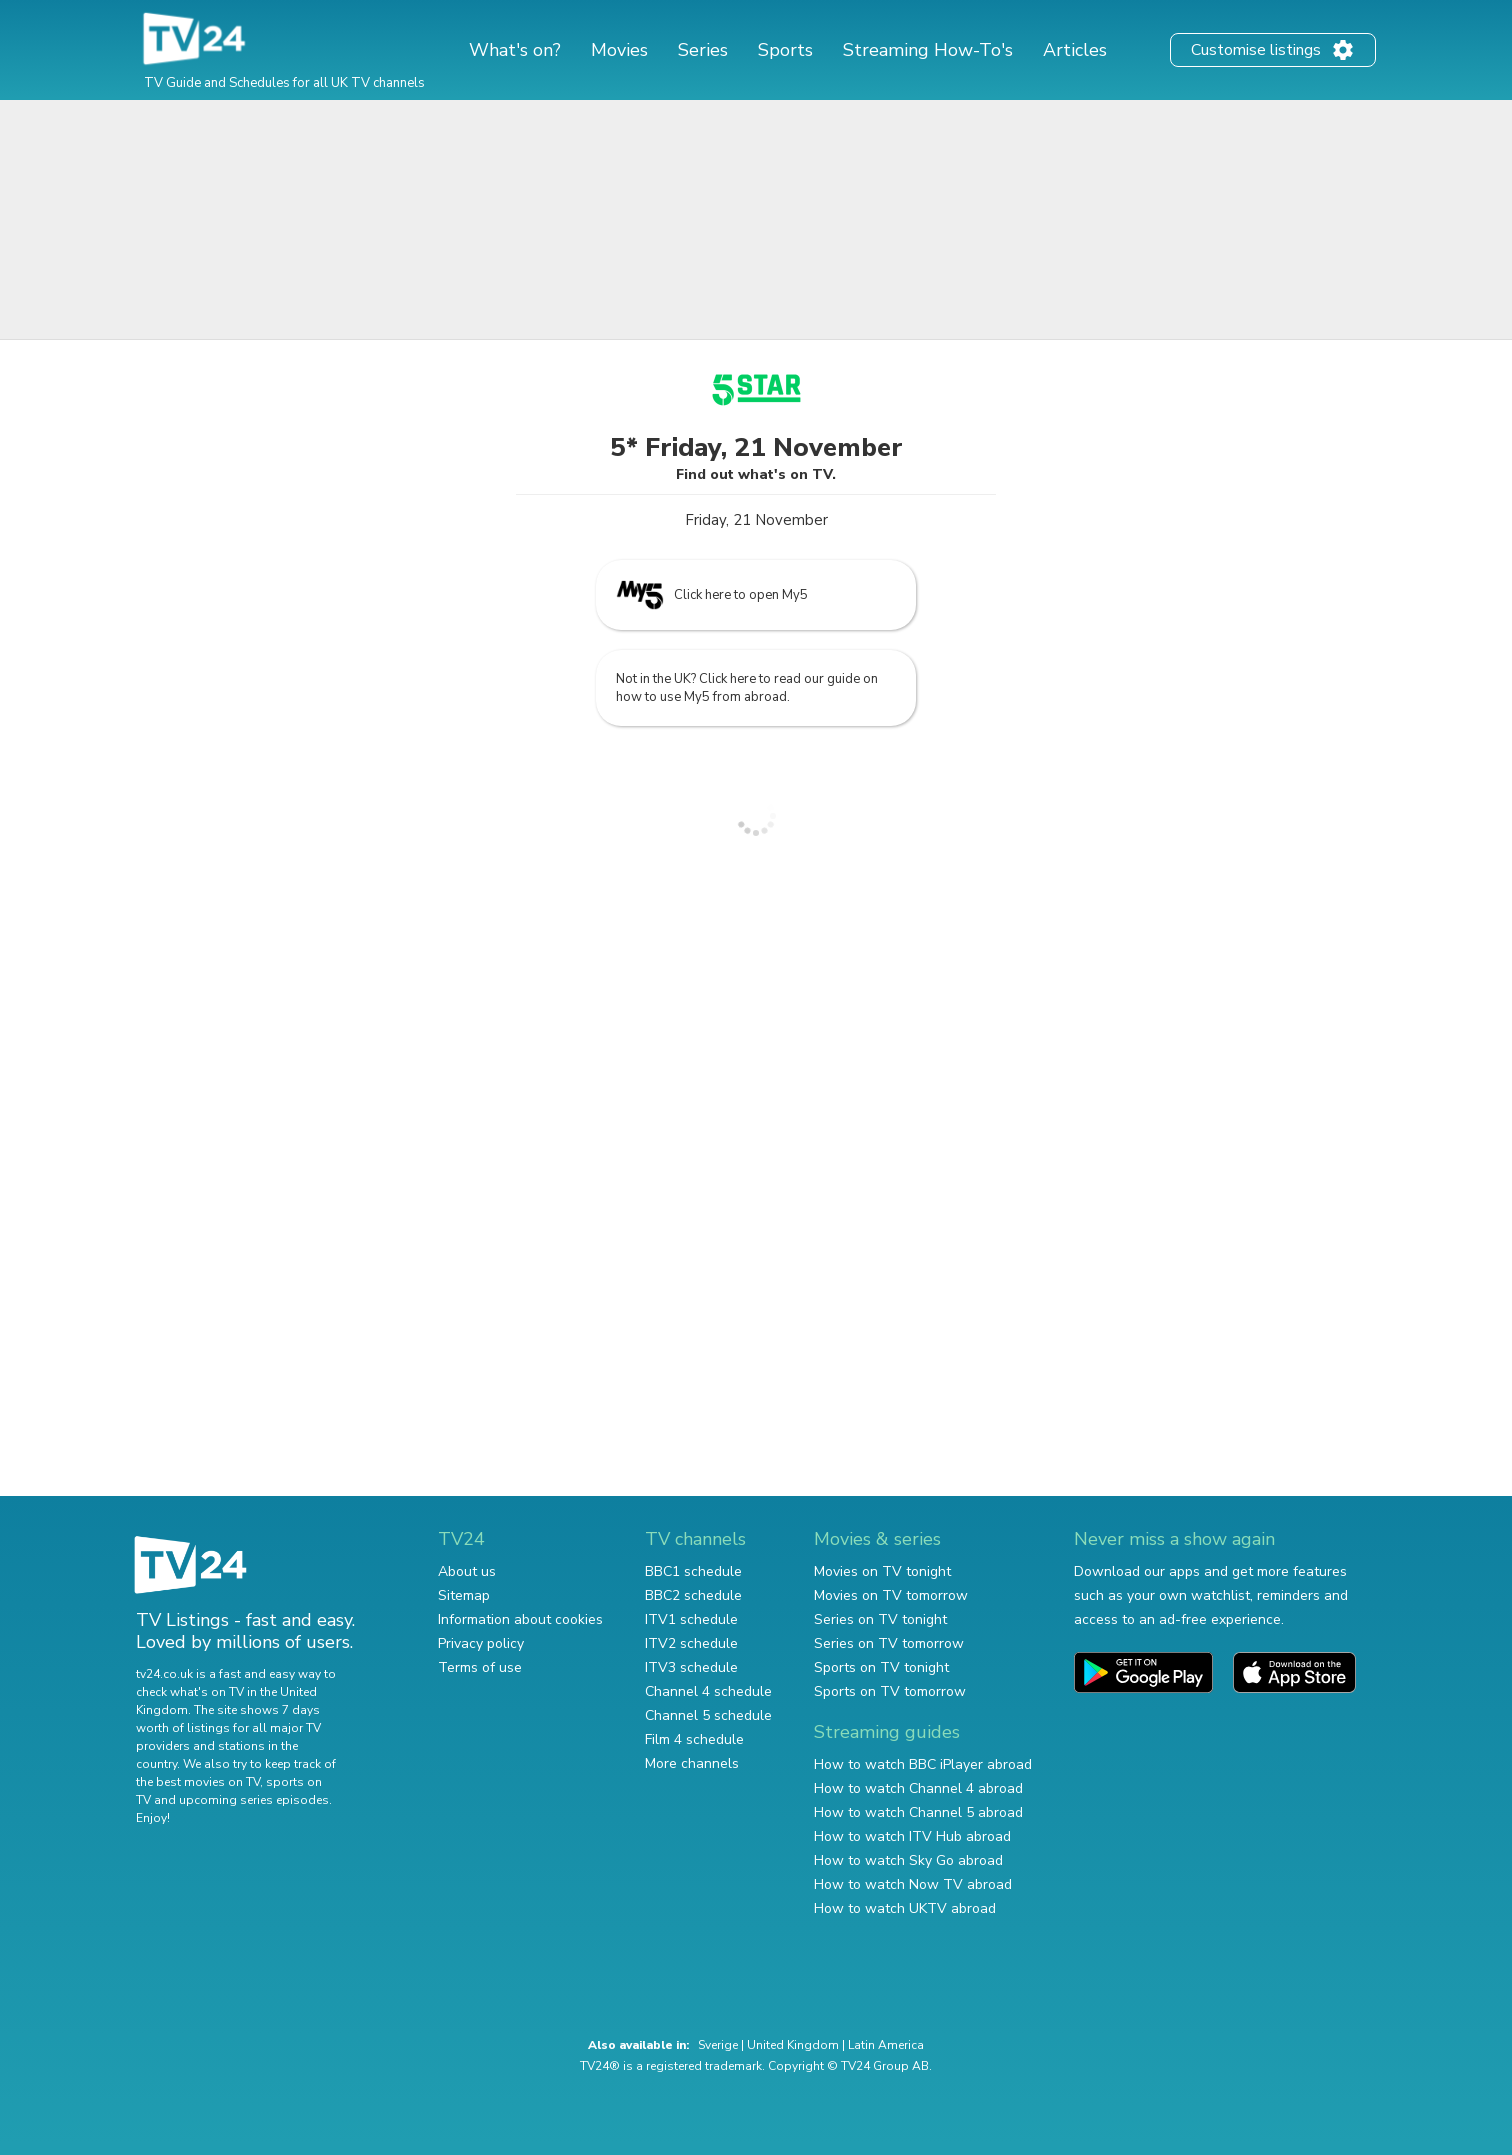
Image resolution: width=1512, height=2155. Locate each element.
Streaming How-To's (928, 50)
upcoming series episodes (254, 1800)
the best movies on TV (198, 1782)
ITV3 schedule (691, 1667)
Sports (785, 50)
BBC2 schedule (693, 1595)
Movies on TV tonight (882, 1571)
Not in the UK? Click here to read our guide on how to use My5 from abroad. (747, 688)
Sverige (718, 2045)
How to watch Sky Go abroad (908, 1860)
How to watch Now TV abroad (913, 1884)
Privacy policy (481, 1643)
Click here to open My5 (712, 595)
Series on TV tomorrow (889, 1643)
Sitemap (464, 1595)
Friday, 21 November (756, 520)
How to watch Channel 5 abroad (918, 1812)
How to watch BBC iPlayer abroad (923, 1764)
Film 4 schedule (694, 1739)
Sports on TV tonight (881, 1667)
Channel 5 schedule (708, 1715)
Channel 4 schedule (708, 1691)
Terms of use (480, 1667)
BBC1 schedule (693, 1571)
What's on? (515, 50)
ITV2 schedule (691, 1643)
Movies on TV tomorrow (891, 1595)
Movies (619, 50)
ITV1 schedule (691, 1619)
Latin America (886, 2045)
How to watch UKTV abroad (905, 1908)
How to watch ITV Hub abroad (912, 1836)
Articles (1075, 50)
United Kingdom (793, 2045)
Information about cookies (520, 1619)
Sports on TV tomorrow (890, 1691)
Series (703, 50)
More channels (692, 1763)
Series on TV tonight (880, 1619)
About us (467, 1571)
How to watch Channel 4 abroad (918, 1788)
